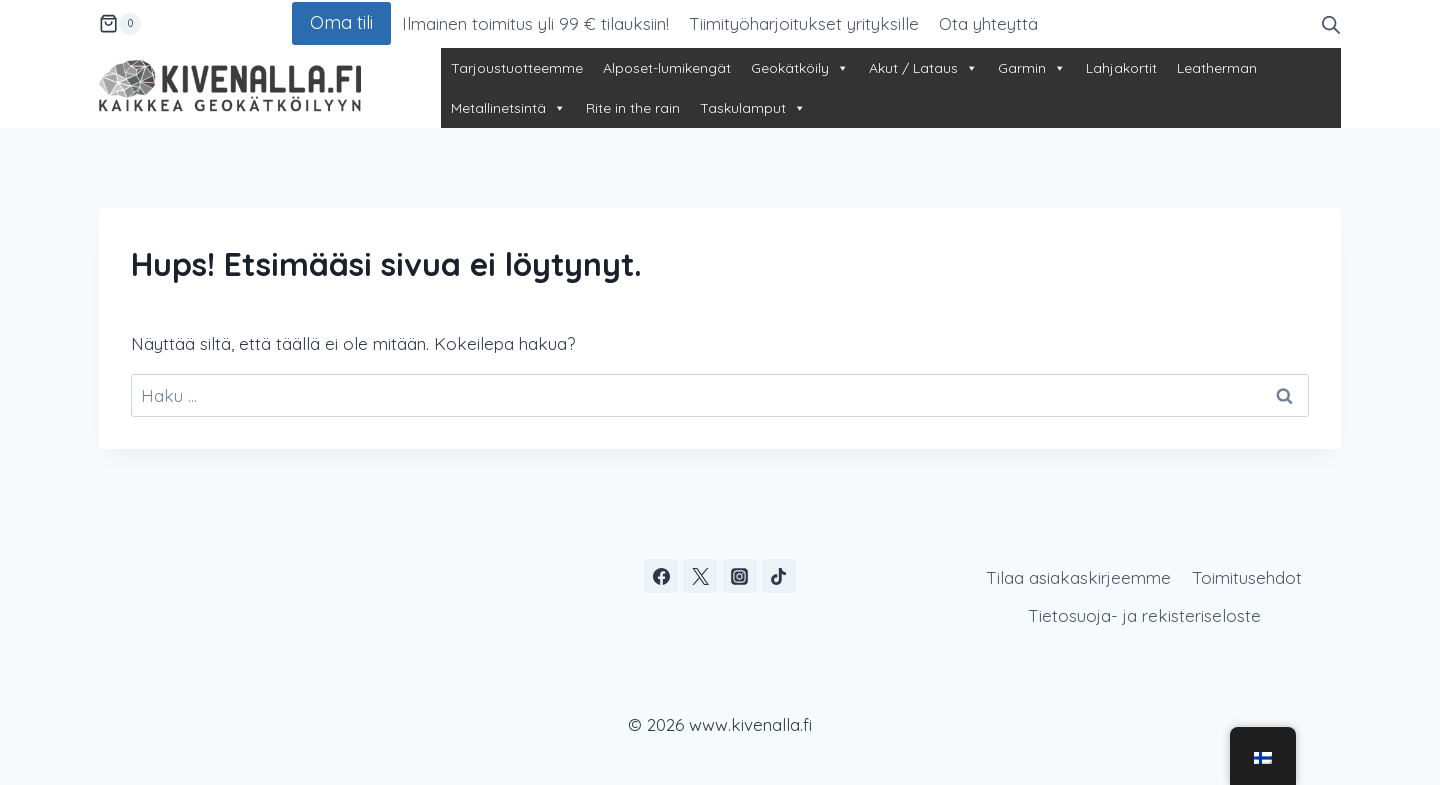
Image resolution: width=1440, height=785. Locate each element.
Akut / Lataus (923, 68)
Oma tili (341, 22)
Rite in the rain (633, 108)
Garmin (1032, 68)
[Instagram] (740, 576)
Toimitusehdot (1247, 577)
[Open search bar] (1331, 23)
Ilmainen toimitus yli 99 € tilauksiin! (535, 23)
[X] (700, 576)
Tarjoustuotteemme (517, 68)
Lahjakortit (1121, 68)
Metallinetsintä (508, 108)
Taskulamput (753, 108)
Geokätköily (800, 68)
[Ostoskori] (120, 24)
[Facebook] (661, 576)
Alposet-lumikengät (667, 68)
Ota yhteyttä (988, 23)
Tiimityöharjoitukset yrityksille (804, 23)
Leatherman (1217, 68)
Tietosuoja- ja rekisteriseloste (1144, 615)
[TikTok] (779, 576)
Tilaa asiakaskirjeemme (1078, 577)
